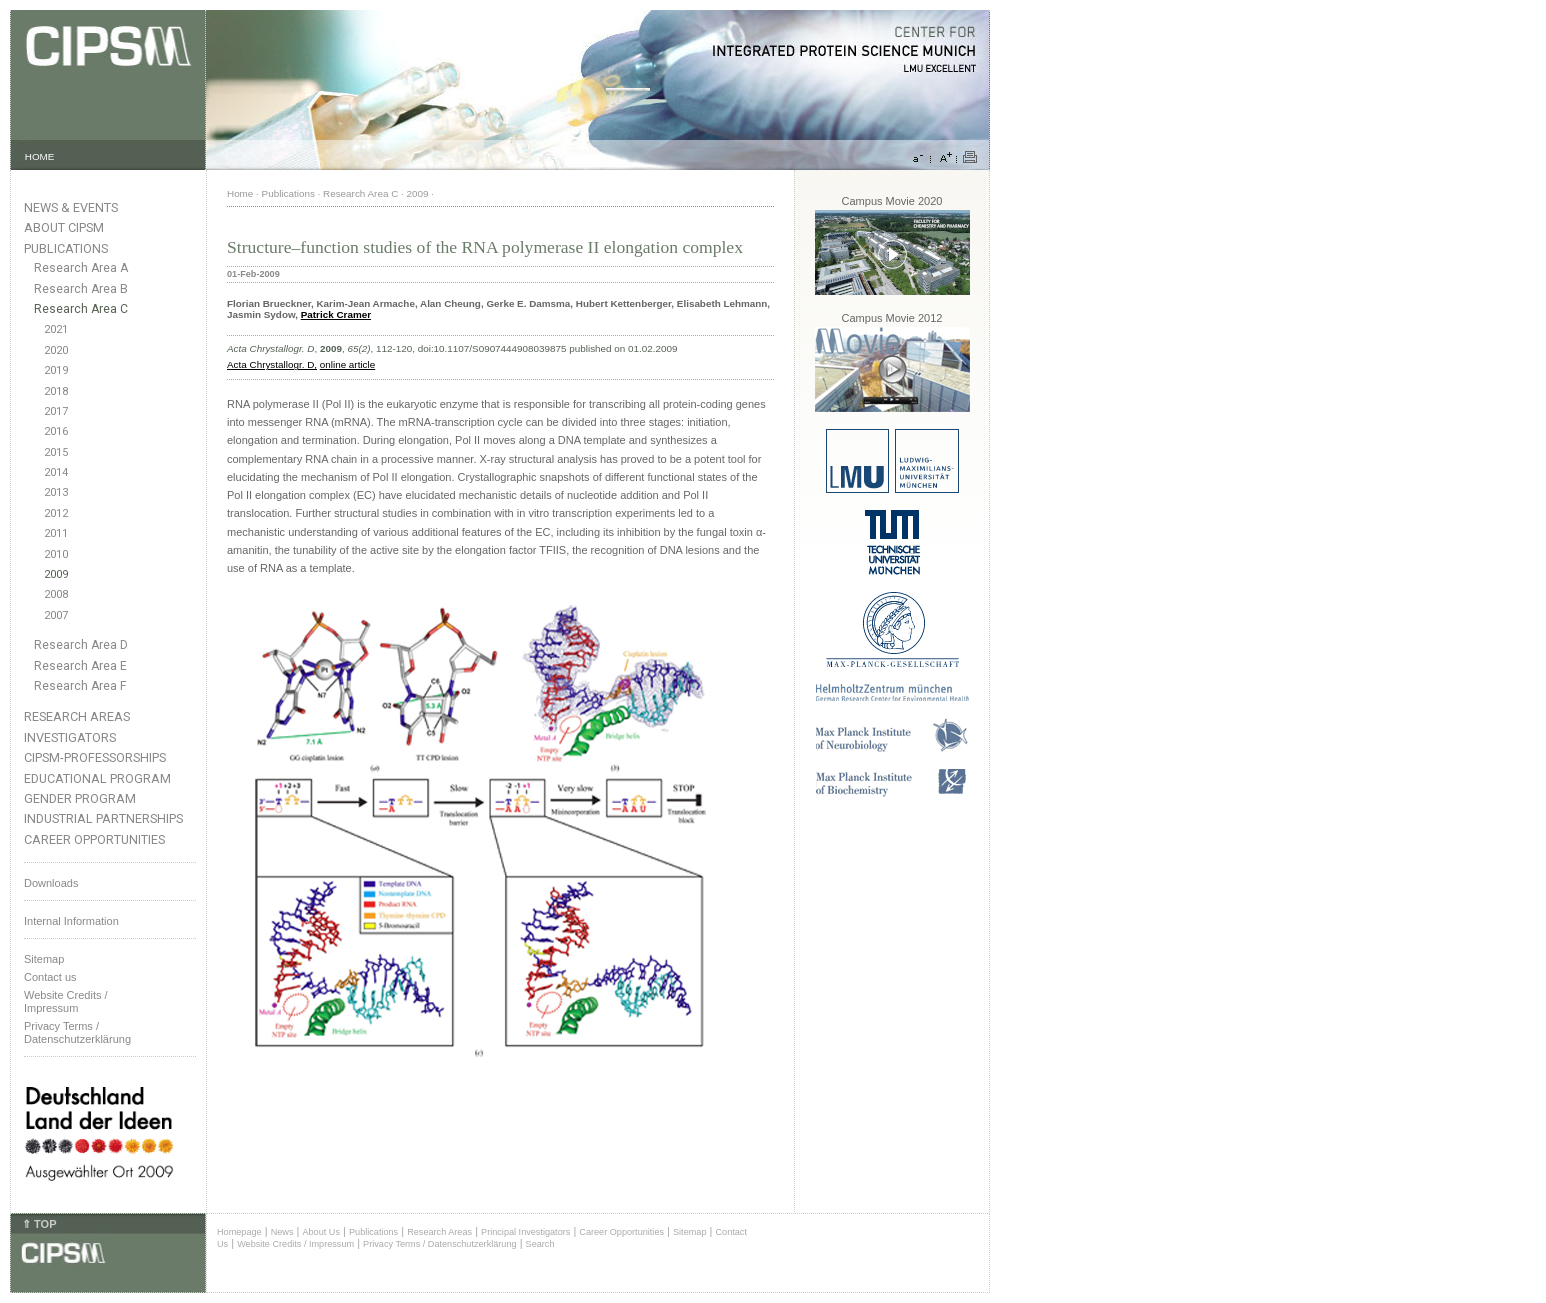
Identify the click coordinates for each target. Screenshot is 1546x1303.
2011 (56, 533)
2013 (56, 492)
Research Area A (81, 268)
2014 (56, 472)
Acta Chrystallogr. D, (272, 364)
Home (240, 193)
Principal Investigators (525, 1232)
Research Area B (81, 289)
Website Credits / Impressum (295, 1244)
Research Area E (80, 666)
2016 (56, 431)
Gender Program (80, 798)
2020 (56, 350)
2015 (56, 452)
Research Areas (77, 716)
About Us (321, 1232)
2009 (56, 574)
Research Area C (81, 309)
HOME (40, 156)
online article (347, 364)
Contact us (50, 977)
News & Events (71, 207)
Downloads (51, 883)
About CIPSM (64, 227)
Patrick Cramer (336, 314)
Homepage (239, 1232)
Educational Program (97, 778)
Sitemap (44, 959)
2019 (56, 370)
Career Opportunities (94, 839)
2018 (56, 391)
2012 (56, 513)
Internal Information (71, 921)
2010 (56, 554)
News (282, 1232)
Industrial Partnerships (103, 818)
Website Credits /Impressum (66, 1001)
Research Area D (81, 645)
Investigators (70, 737)
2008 (56, 594)
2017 (56, 411)
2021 (56, 329)
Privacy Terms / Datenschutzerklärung (77, 1032)
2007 (56, 615)
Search (540, 1244)
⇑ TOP (39, 1224)
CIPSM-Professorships (95, 757)
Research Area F (80, 686)
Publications (66, 248)
